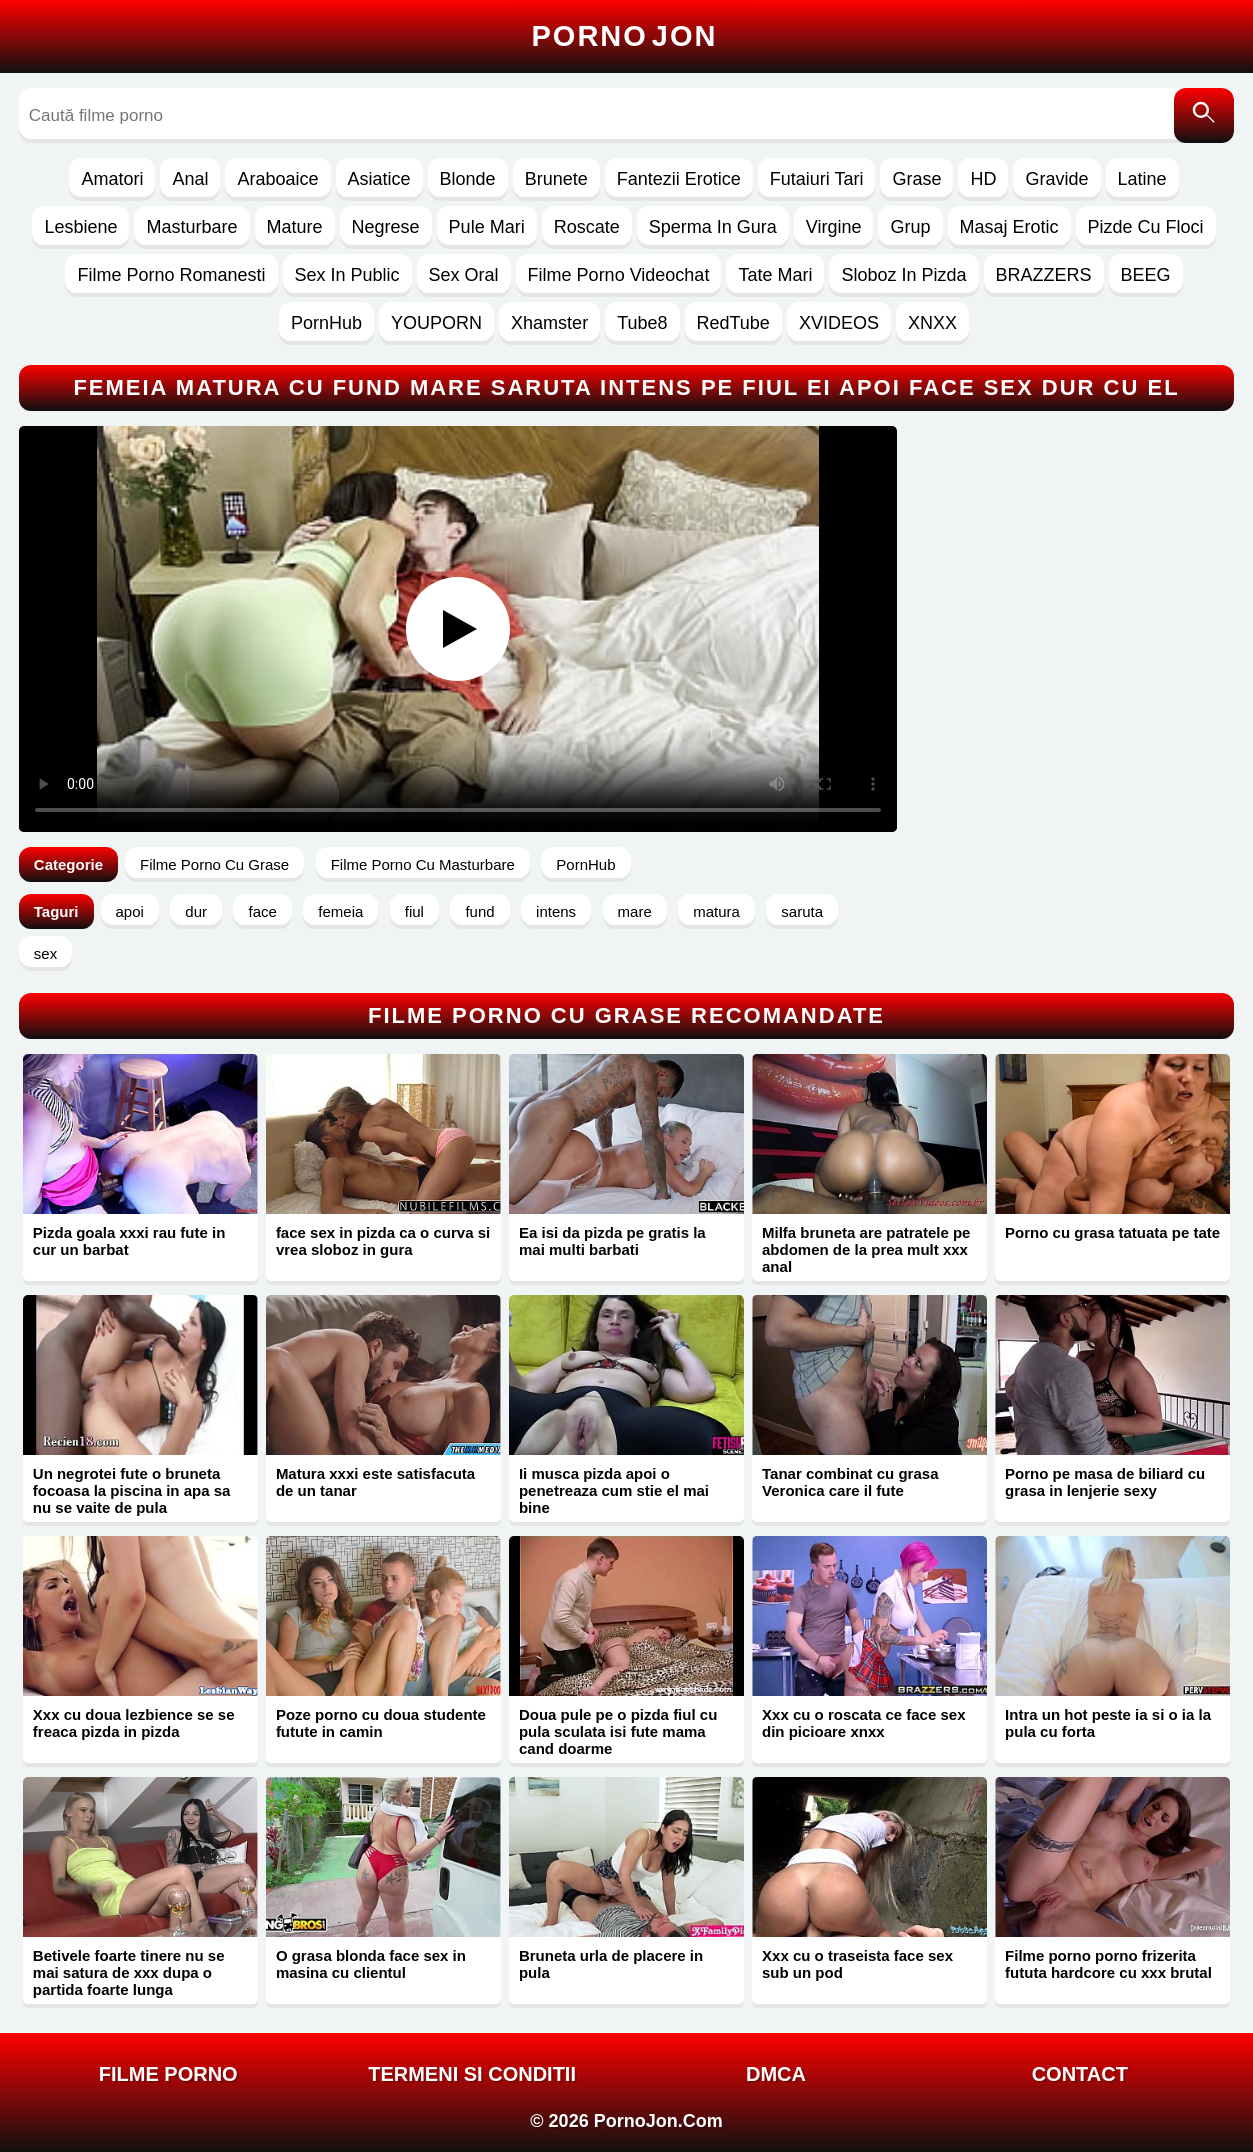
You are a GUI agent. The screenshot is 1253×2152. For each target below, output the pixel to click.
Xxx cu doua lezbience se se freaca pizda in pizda (134, 1723)
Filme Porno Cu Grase (214, 864)
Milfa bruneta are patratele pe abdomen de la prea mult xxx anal (866, 1249)
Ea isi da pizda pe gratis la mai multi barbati (612, 1241)
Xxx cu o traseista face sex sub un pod (857, 1964)
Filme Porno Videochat (619, 275)
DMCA (776, 2074)
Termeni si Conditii (472, 2074)
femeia (340, 911)
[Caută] (1204, 115)
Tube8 (642, 323)
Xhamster (549, 323)
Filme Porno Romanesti (171, 275)
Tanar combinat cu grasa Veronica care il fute (850, 1482)
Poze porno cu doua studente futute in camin (381, 1723)
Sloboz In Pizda (903, 275)
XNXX (932, 323)
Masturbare (191, 227)
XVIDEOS (839, 323)
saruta (802, 911)
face (262, 911)
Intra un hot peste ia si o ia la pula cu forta (1108, 1723)
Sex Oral (464, 275)
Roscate (587, 227)
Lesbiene (80, 227)
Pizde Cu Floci (1146, 227)
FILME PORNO (168, 2074)
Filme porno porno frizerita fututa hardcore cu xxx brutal (1108, 1964)
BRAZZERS (1044, 275)
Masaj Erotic (1009, 227)
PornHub (326, 323)
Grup (910, 227)
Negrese (386, 227)
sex (45, 953)
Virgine (834, 227)
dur (196, 911)
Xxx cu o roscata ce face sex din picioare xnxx (863, 1723)
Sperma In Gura (713, 227)
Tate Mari (775, 275)
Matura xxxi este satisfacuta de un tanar (375, 1482)
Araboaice (277, 179)
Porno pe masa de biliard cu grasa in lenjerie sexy (1105, 1482)
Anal (190, 179)
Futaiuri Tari (817, 179)
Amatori (112, 179)
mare (635, 911)
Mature (295, 227)
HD (983, 179)
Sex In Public (347, 275)
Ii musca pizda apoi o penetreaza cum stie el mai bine (614, 1490)
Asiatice (379, 179)
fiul (414, 911)
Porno (625, 36)
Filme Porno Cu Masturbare (423, 864)
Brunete (556, 179)
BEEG (1146, 275)
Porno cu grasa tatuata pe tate (1112, 1232)
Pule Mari (487, 227)
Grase (916, 179)
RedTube (733, 323)
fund (479, 911)
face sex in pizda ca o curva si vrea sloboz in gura (383, 1241)
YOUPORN (436, 323)
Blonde (468, 179)
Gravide (1056, 179)
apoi (130, 911)
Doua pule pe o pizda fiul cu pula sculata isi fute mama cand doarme (618, 1731)
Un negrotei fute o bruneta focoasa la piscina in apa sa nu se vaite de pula (132, 1490)
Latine (1142, 179)
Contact (1080, 2074)
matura (716, 911)
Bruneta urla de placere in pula (611, 1964)
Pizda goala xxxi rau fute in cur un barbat (129, 1241)
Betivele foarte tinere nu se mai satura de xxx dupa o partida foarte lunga (129, 1972)
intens (556, 911)
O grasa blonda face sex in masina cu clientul (371, 1964)
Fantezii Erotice (679, 179)
